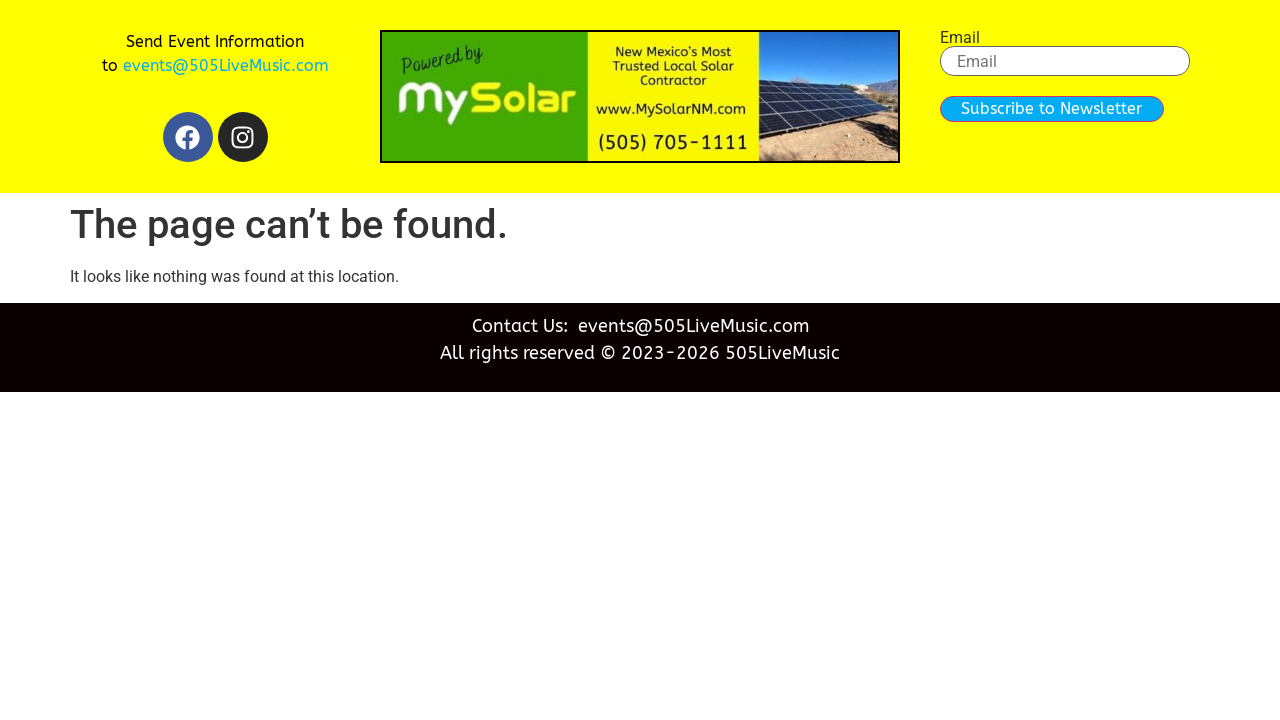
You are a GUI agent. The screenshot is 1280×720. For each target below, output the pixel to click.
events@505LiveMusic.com (226, 65)
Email (960, 38)
